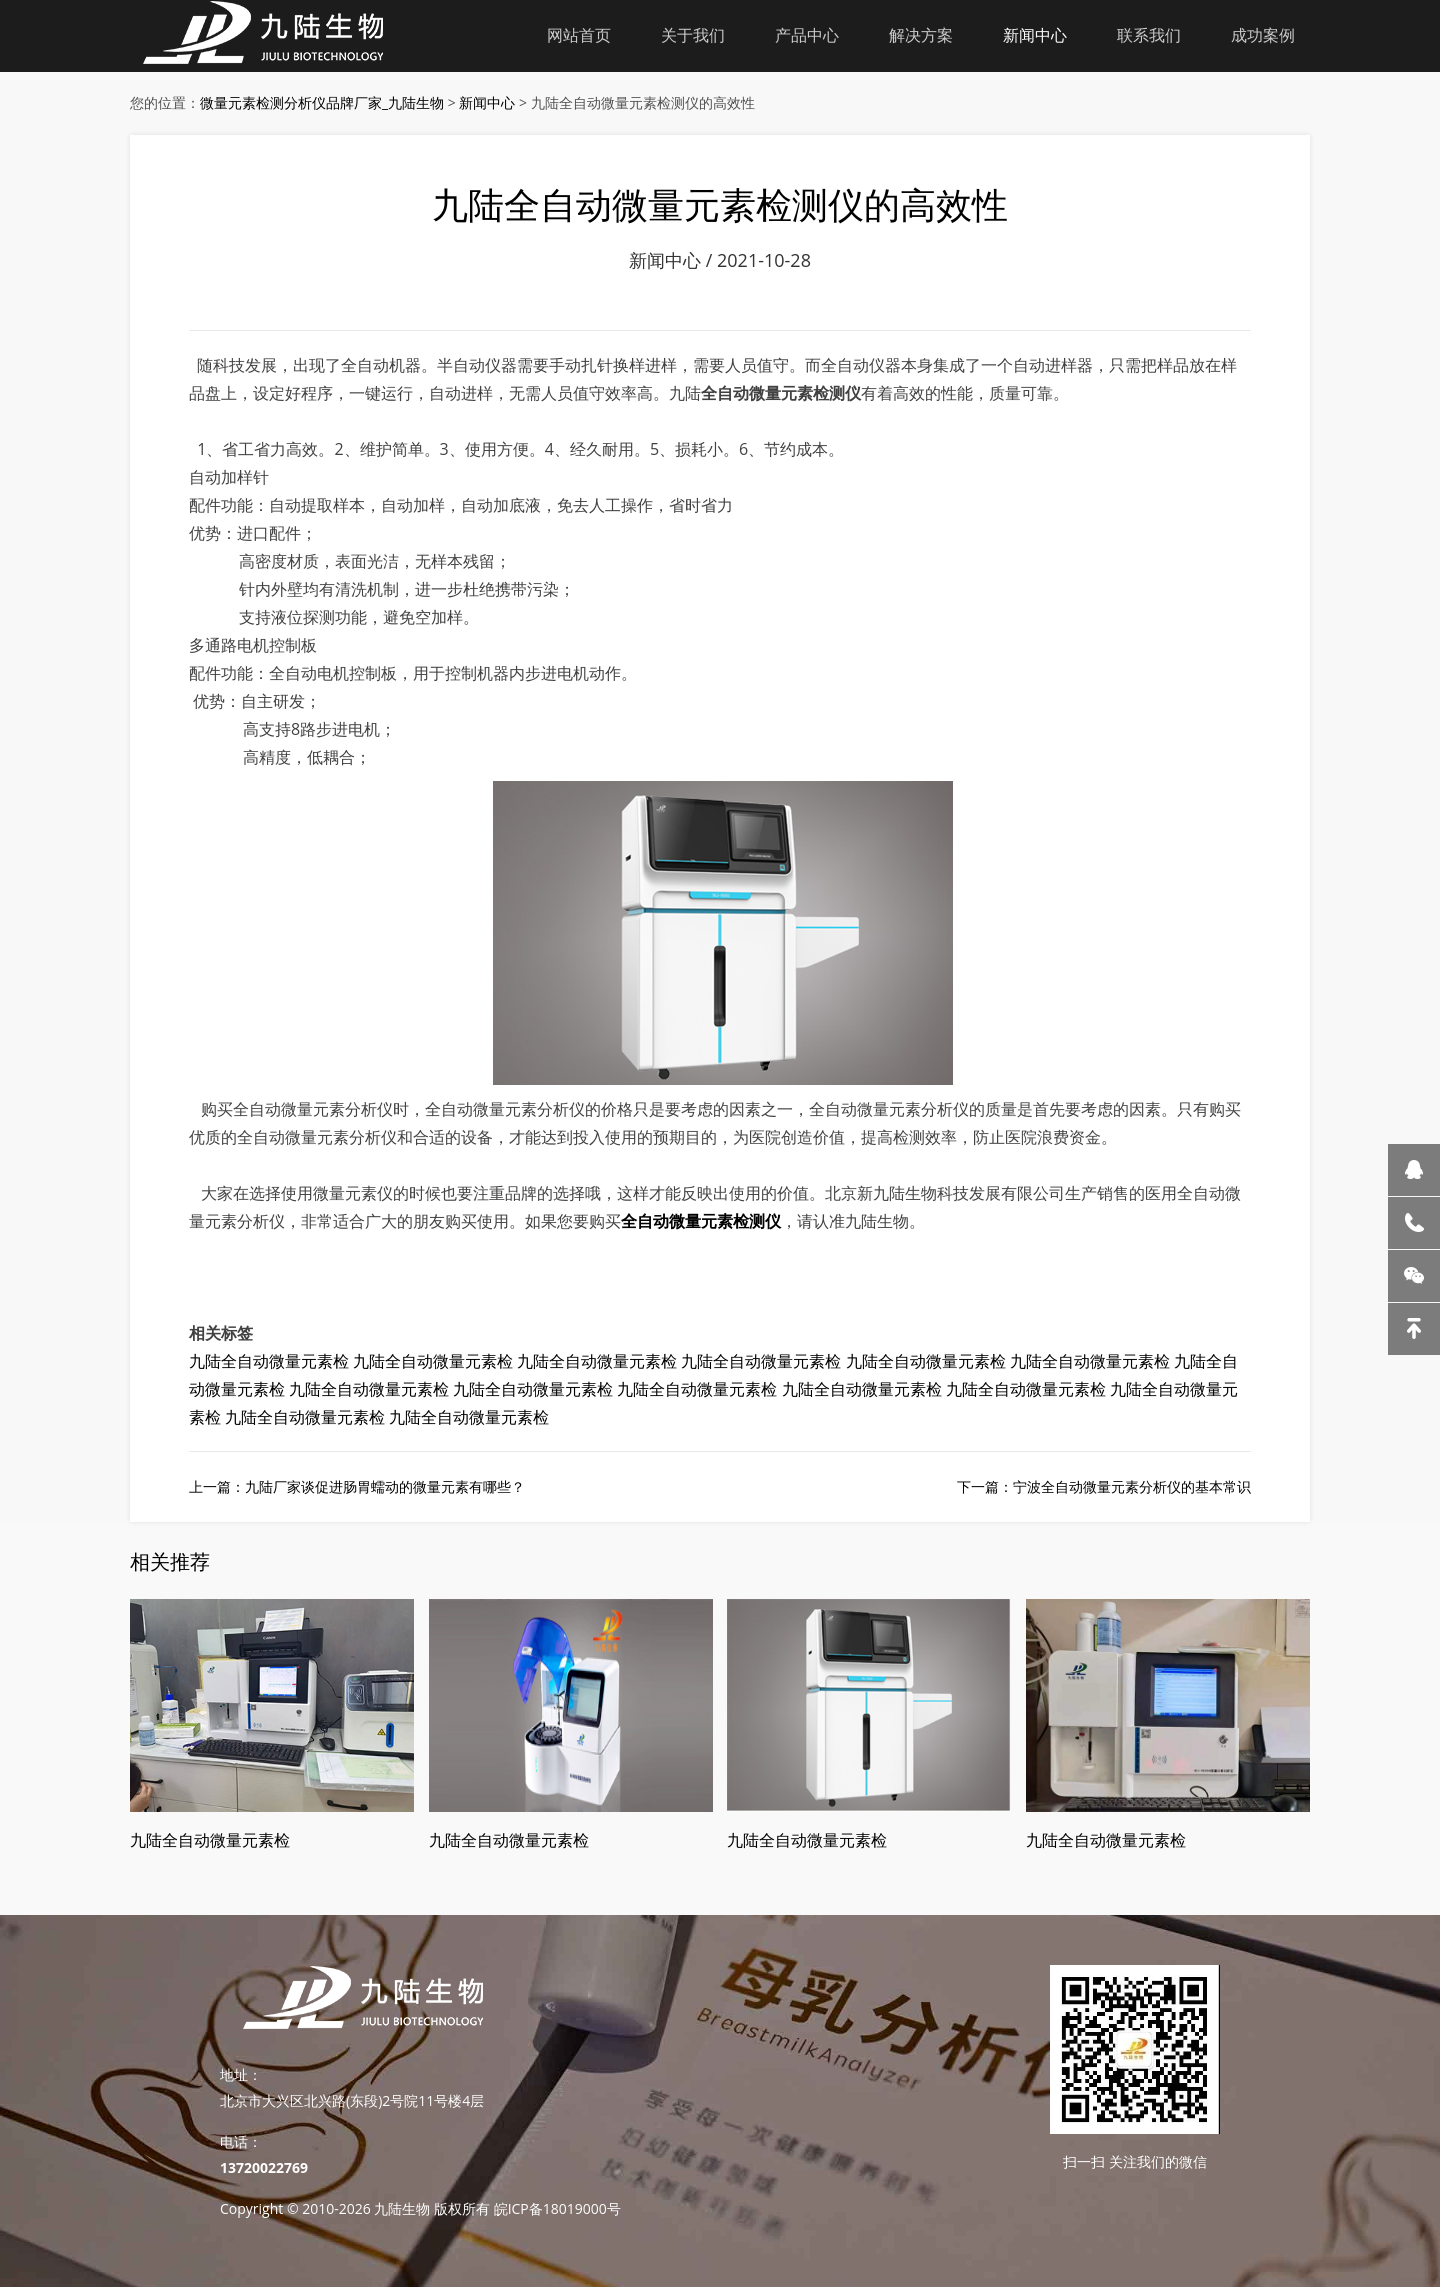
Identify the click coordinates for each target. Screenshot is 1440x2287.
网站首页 (579, 35)
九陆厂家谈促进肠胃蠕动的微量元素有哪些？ (385, 1486)
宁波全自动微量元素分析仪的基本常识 (1132, 1486)
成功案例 (1263, 35)
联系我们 (1149, 35)
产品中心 (807, 35)
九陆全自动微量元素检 (269, 1361)
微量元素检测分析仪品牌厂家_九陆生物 (322, 102)
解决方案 (921, 35)
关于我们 (693, 35)
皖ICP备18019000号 (557, 2208)
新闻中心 (1035, 35)
